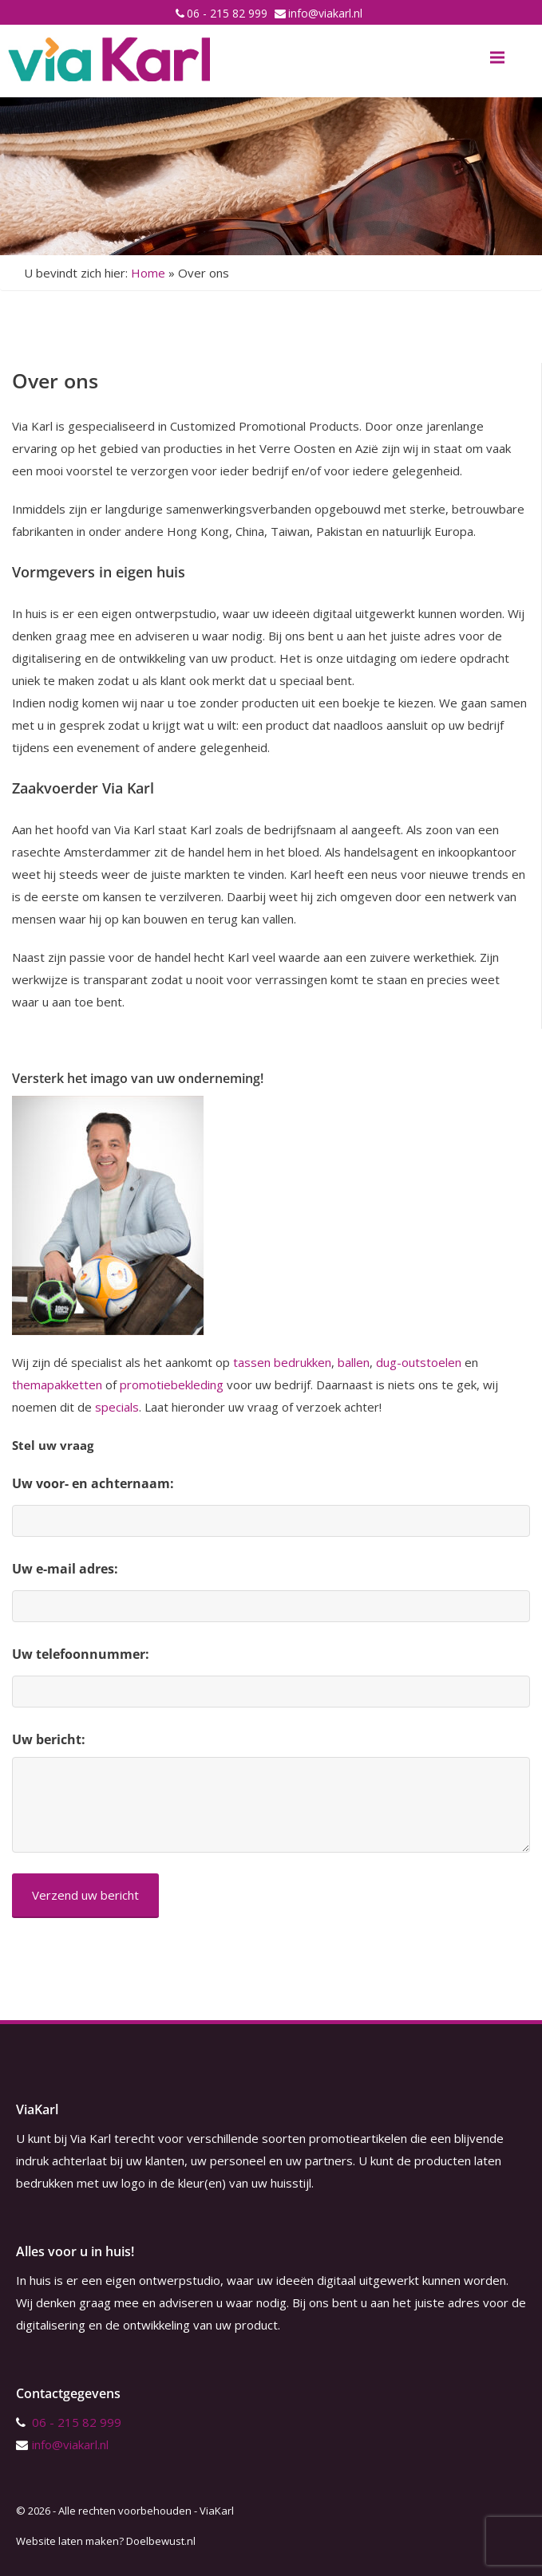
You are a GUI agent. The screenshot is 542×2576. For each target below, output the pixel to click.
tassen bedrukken (282, 1362)
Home (148, 273)
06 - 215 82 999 (227, 13)
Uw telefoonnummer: (80, 1654)
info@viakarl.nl (325, 13)
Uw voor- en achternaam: (93, 1483)
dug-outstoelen (418, 1362)
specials (117, 1407)
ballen (354, 1362)
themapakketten (57, 1384)
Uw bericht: (48, 1739)
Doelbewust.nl (161, 2541)
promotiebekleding (172, 1384)
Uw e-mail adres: (65, 1569)
